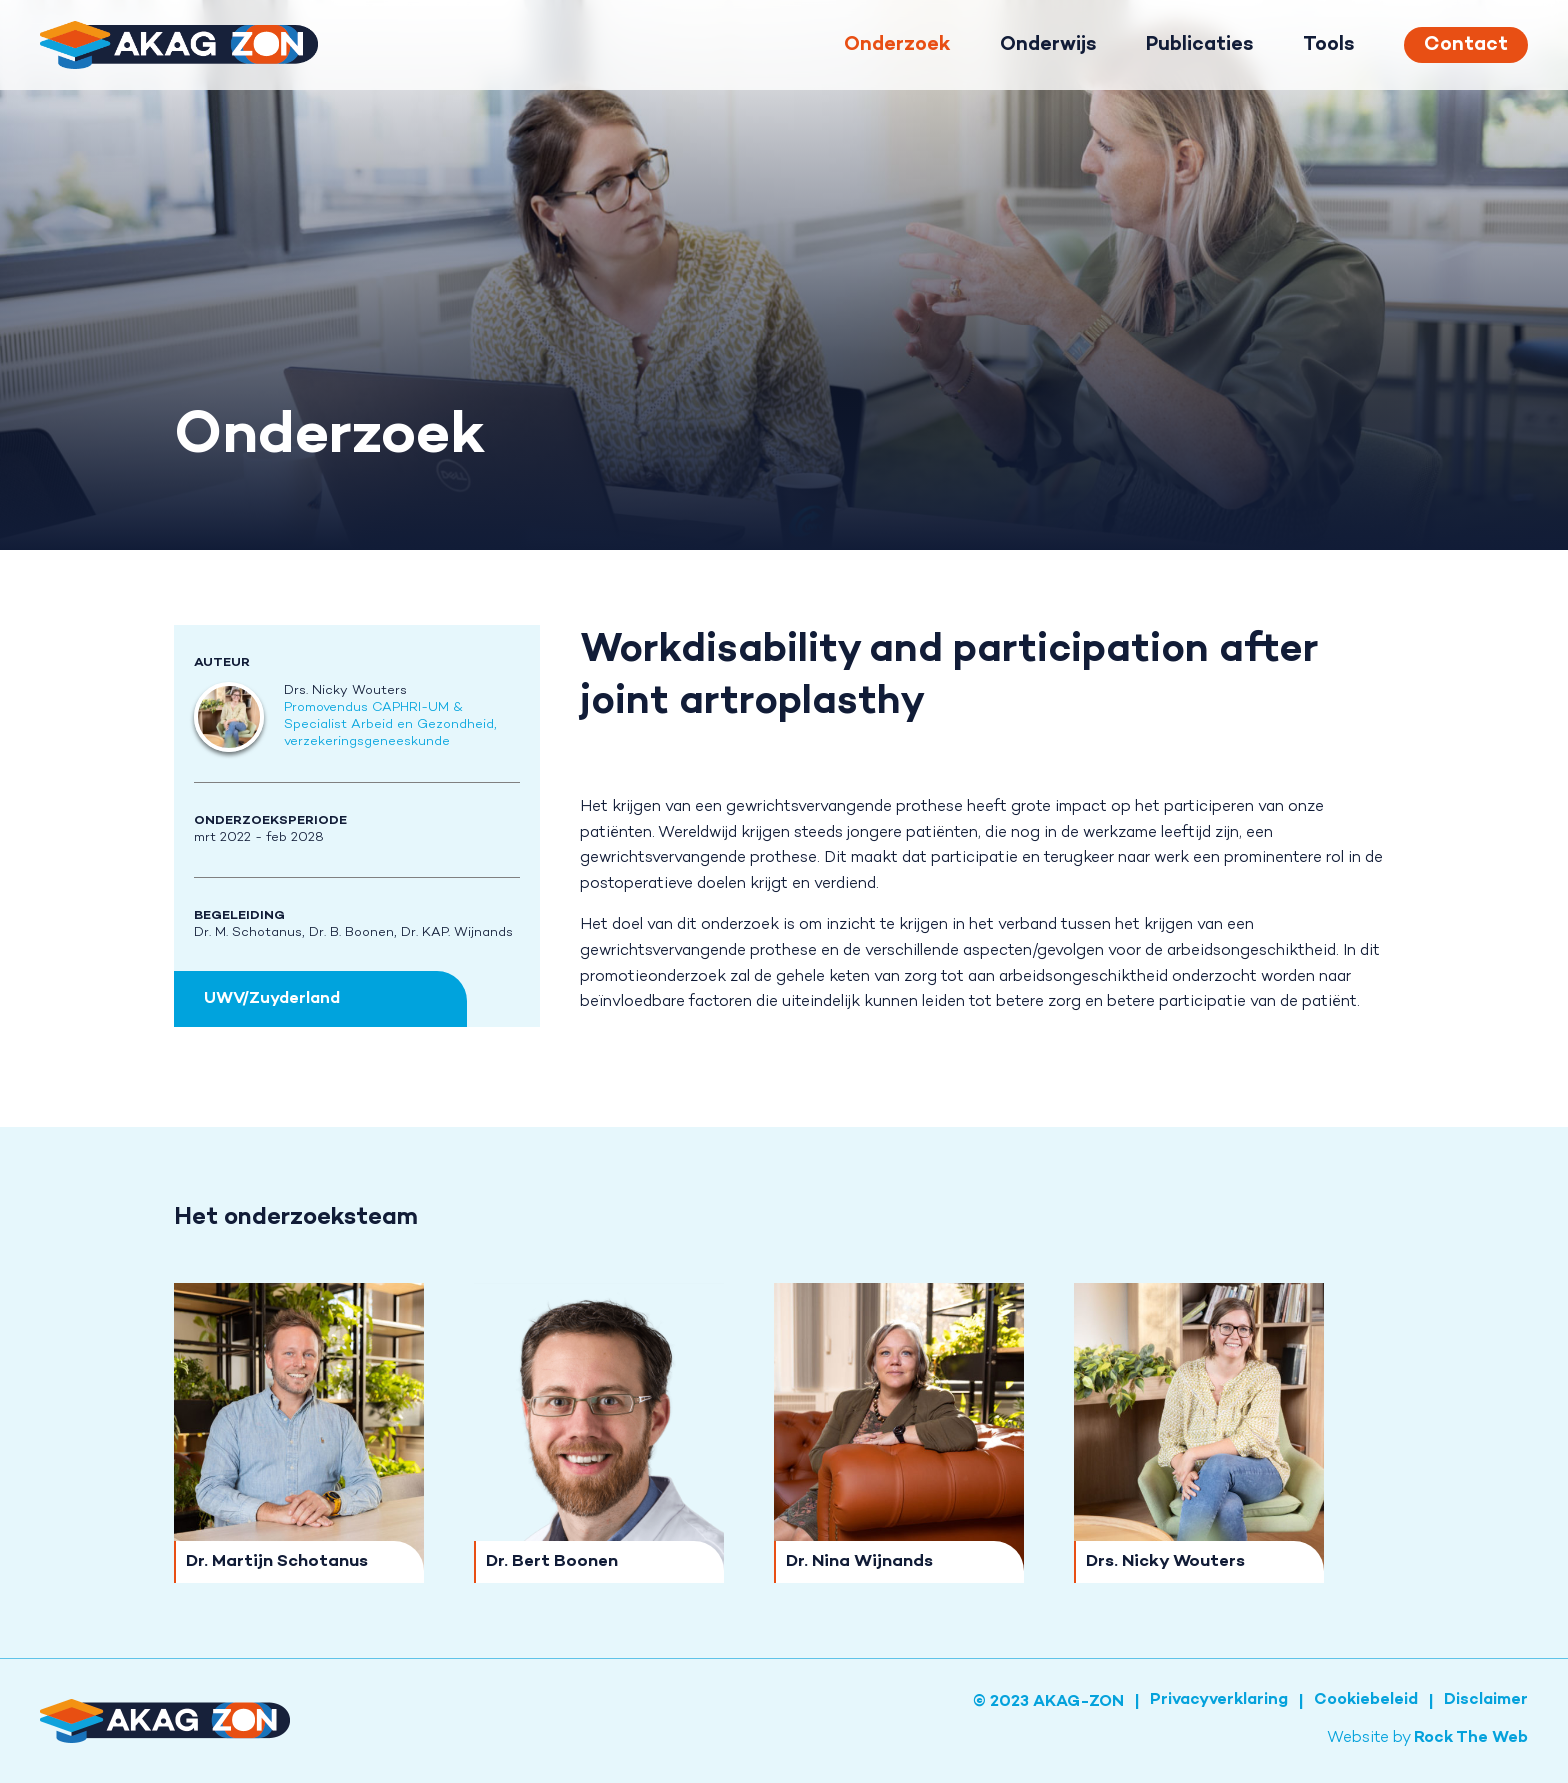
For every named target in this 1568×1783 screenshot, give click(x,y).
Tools (1328, 45)
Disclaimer (1486, 1700)
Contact (1466, 45)
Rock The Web (1471, 1738)
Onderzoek (897, 45)
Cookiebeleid (1366, 1700)
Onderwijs (1048, 45)
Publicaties (1199, 45)
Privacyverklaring (1219, 1700)
